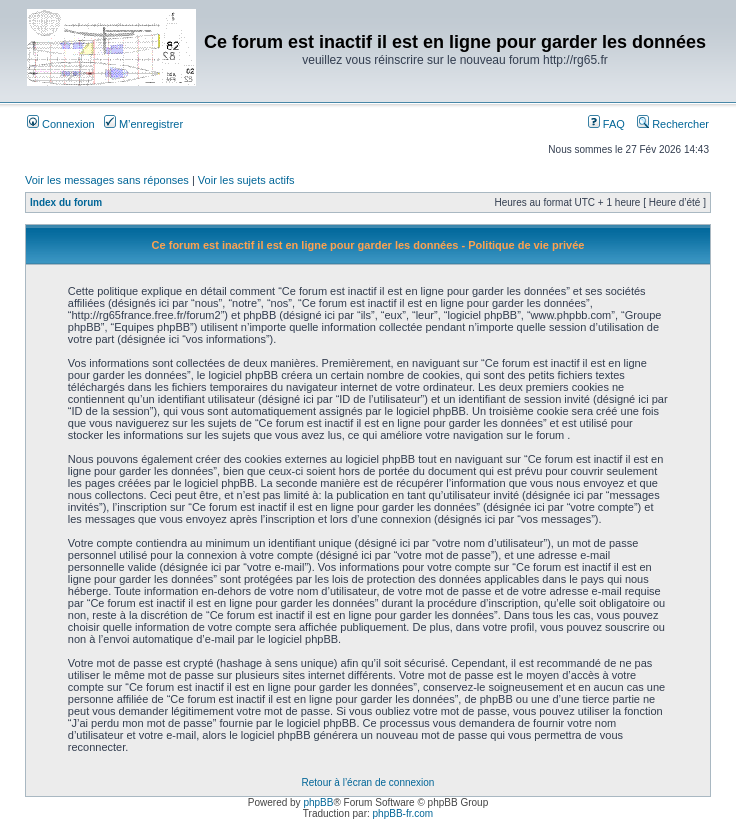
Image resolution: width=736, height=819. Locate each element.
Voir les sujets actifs (246, 180)
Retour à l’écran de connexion (368, 782)
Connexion (61, 124)
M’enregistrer (143, 124)
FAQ (606, 124)
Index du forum (66, 202)
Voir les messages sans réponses (107, 180)
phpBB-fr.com (403, 813)
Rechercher (673, 124)
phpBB (318, 802)
